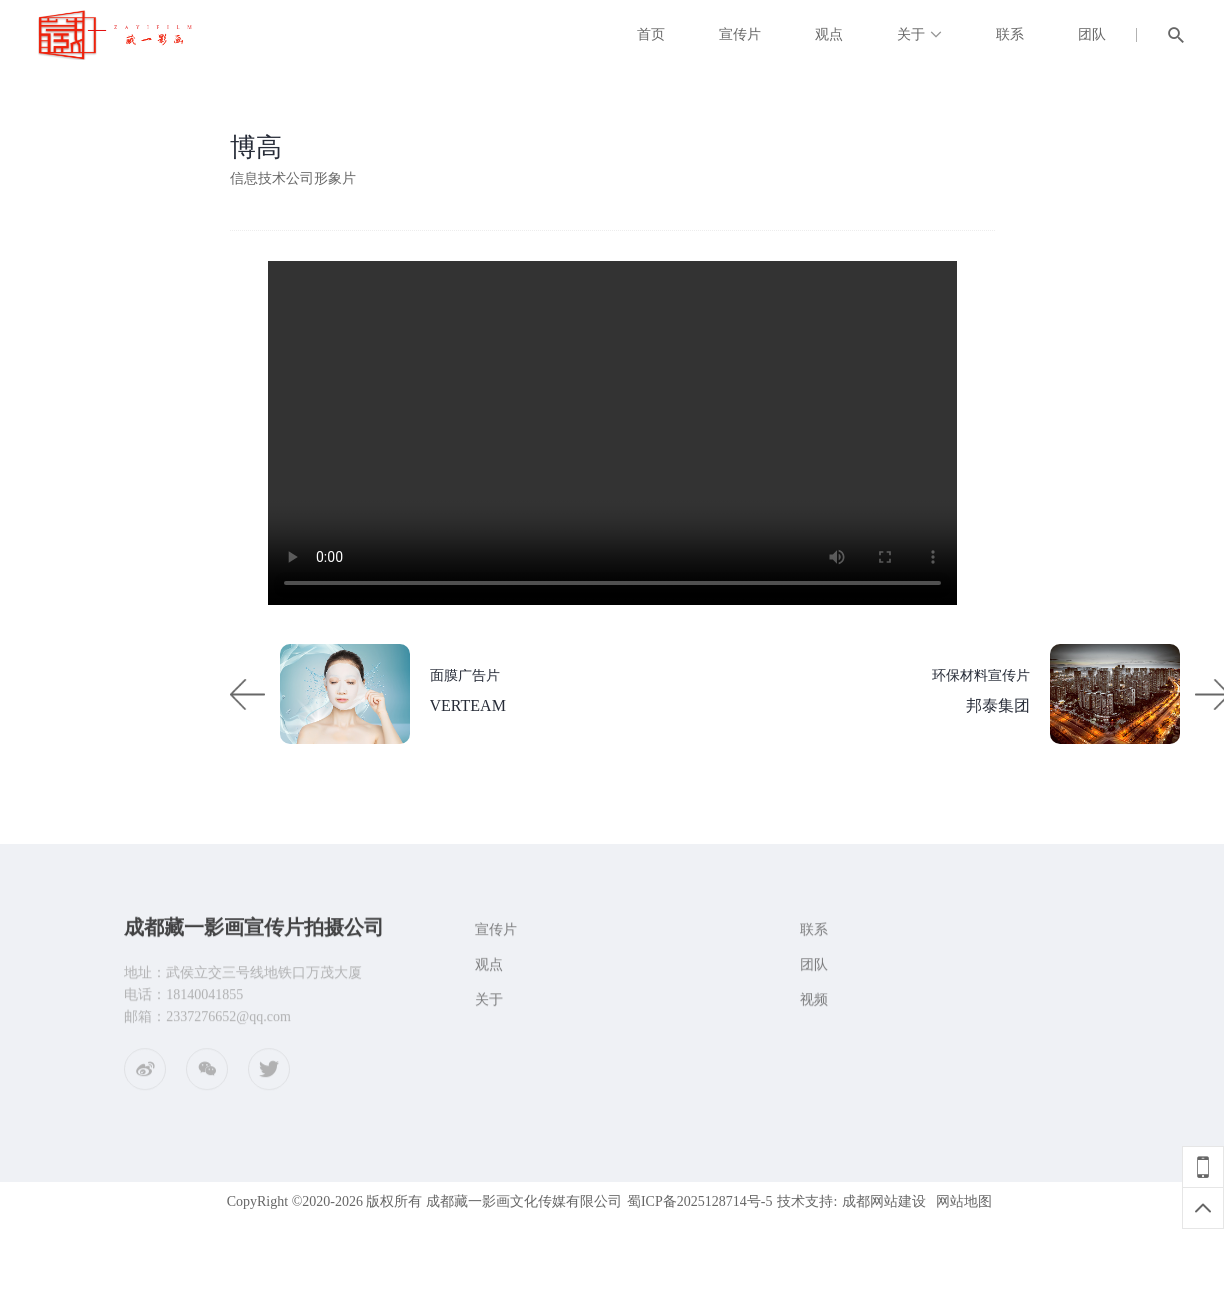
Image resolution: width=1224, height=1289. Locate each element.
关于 (911, 34)
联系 (1010, 34)
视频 (814, 1006)
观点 (829, 34)
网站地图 (964, 1201)
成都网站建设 (884, 1201)
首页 (651, 34)
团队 (1092, 34)
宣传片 (740, 34)
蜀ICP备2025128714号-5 (699, 1201)
